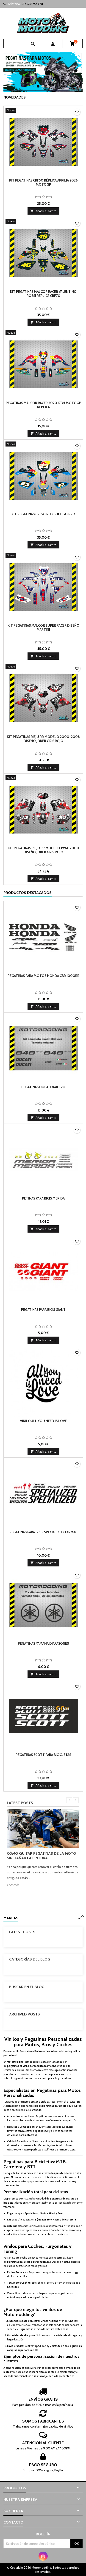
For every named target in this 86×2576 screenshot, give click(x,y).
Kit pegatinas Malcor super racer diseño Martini (43, 627)
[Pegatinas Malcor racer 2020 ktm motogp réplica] (43, 333)
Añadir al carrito (43, 211)
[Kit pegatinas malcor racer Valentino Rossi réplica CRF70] (43, 222)
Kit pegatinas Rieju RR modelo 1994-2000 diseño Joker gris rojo (43, 850)
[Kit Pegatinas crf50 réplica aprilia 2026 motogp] (43, 111)
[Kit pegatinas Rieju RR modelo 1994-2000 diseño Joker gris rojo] (43, 778)
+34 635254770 (32, 4)
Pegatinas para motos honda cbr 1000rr (43, 976)
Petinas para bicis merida (43, 1198)
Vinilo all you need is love (43, 1421)
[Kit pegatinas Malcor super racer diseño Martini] (43, 556)
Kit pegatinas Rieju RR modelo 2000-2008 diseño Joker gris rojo (43, 739)
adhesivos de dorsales (30, 2120)
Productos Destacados (27, 893)
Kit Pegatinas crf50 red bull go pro (43, 514)
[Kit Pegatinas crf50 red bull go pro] (43, 444)
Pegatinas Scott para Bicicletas (43, 1755)
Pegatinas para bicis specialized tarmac (43, 1532)
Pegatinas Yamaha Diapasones (43, 1643)
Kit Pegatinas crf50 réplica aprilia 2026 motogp (43, 182)
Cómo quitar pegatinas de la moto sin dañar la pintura (41, 1855)
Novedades (14, 97)
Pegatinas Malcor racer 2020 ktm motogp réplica (43, 405)
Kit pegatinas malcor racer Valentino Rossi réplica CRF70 (43, 294)
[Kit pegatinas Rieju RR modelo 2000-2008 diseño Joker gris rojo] (43, 667)
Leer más (13, 1885)
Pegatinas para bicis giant (43, 1310)
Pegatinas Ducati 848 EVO (43, 1087)
